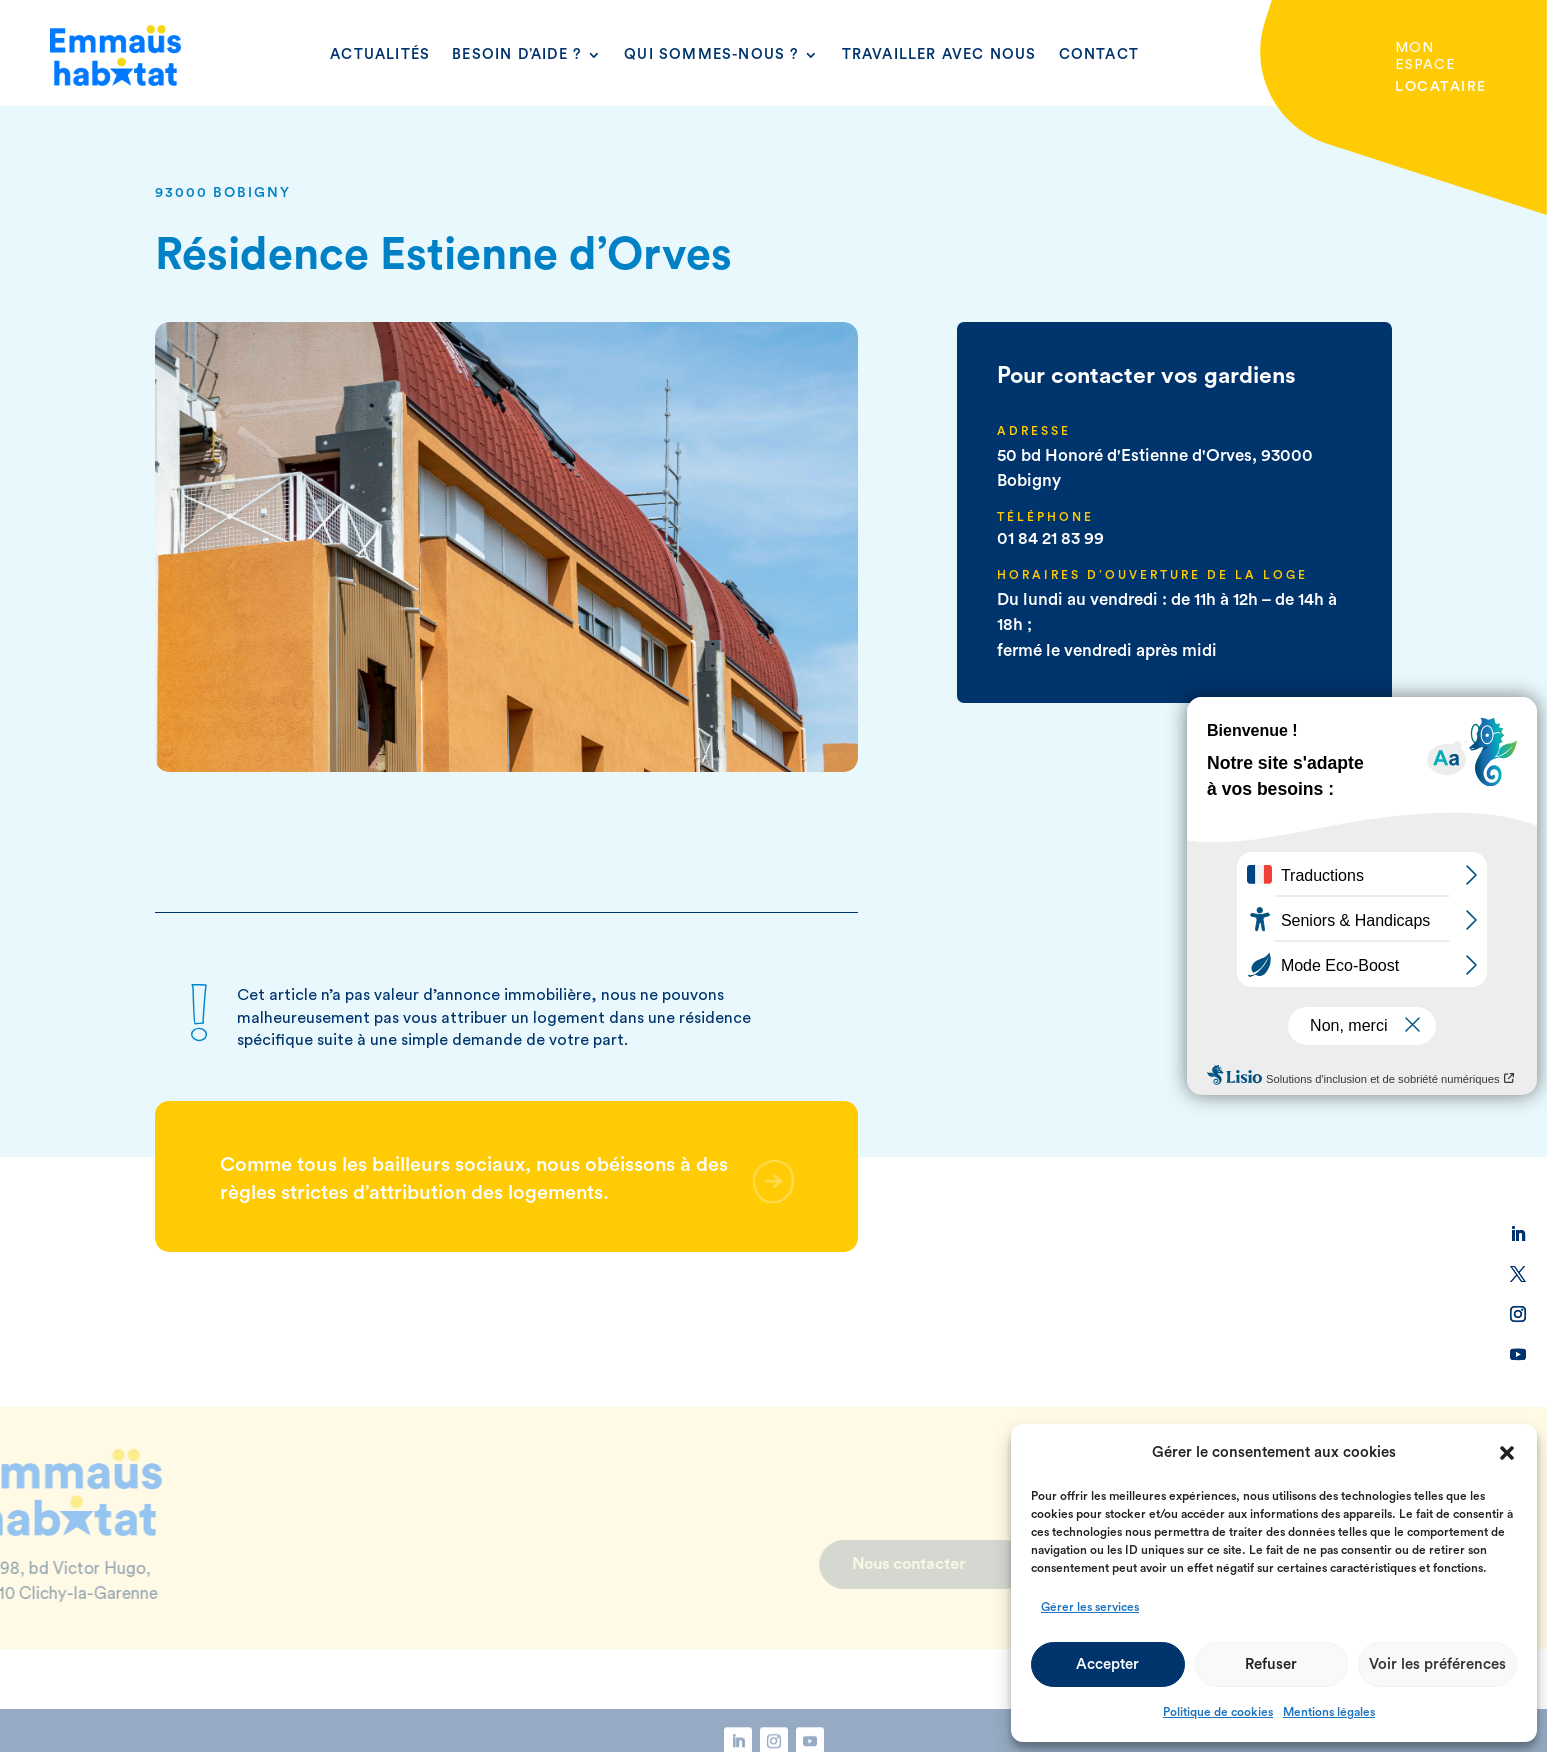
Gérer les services (1090, 1607)
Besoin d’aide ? (517, 54)
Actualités (380, 54)
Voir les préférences (1437, 1664)
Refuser (1271, 1664)
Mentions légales (1329, 1712)
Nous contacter (859, 1564)
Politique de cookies (1218, 1712)
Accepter (1107, 1664)
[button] (1507, 1453)
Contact (1099, 54)
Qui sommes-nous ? (711, 54)
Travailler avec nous (939, 54)
